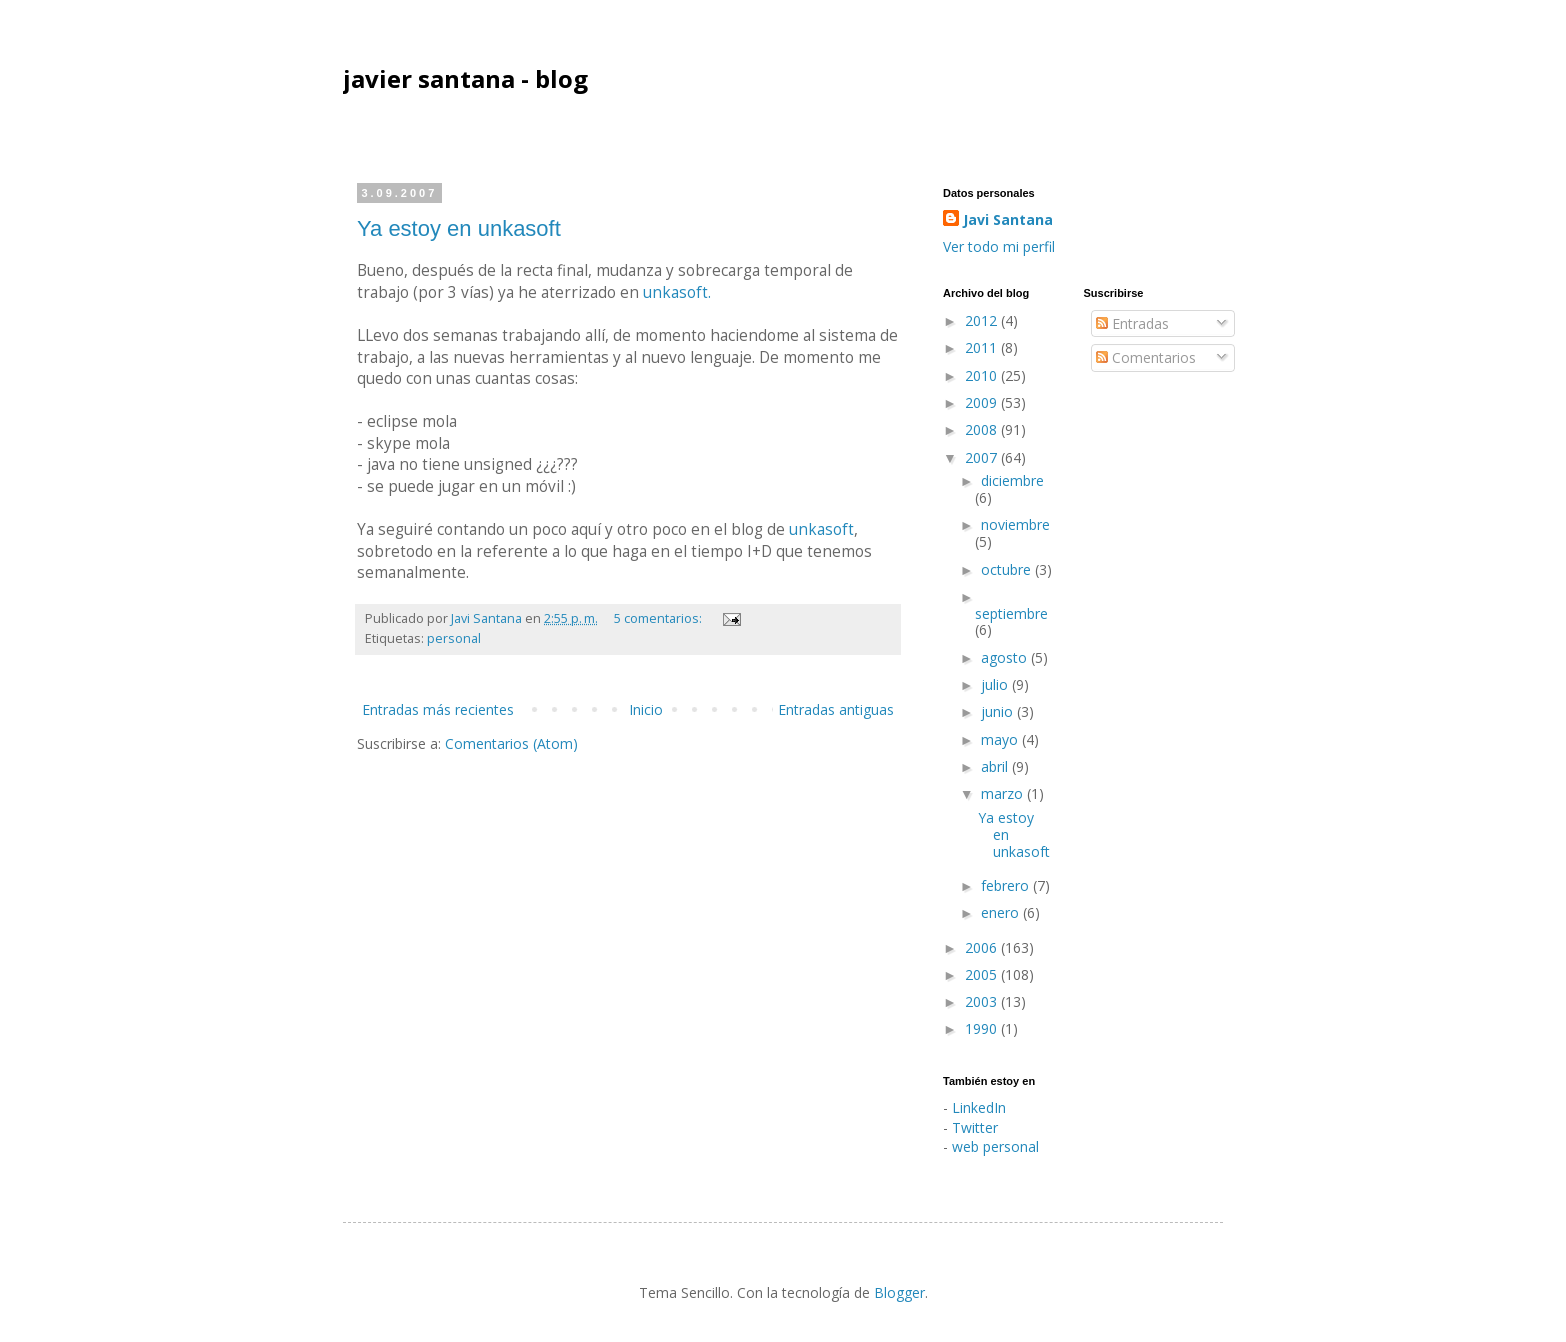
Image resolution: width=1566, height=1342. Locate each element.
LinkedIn (979, 1107)
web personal (995, 1146)
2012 (983, 320)
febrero (1007, 885)
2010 (983, 375)
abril (996, 766)
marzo (1004, 793)
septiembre (1011, 613)
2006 (983, 947)
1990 (983, 1028)
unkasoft (821, 529)
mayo (1001, 739)
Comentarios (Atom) (511, 743)
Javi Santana (1008, 219)
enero (1002, 912)
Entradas (1132, 323)
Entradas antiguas (836, 709)
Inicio (646, 709)
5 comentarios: (659, 618)
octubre (1008, 569)
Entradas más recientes (438, 709)
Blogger (899, 1292)
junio (999, 711)
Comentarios (1146, 357)
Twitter (975, 1127)
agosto (1006, 657)
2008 (983, 429)
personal (454, 638)
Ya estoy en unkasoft (459, 228)
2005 (983, 974)
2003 (983, 1001)
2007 (983, 457)
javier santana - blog (465, 78)
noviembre (1015, 524)
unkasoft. (677, 292)
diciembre (1012, 480)
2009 (983, 402)
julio (996, 684)
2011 (983, 347)
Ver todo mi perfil (999, 246)
